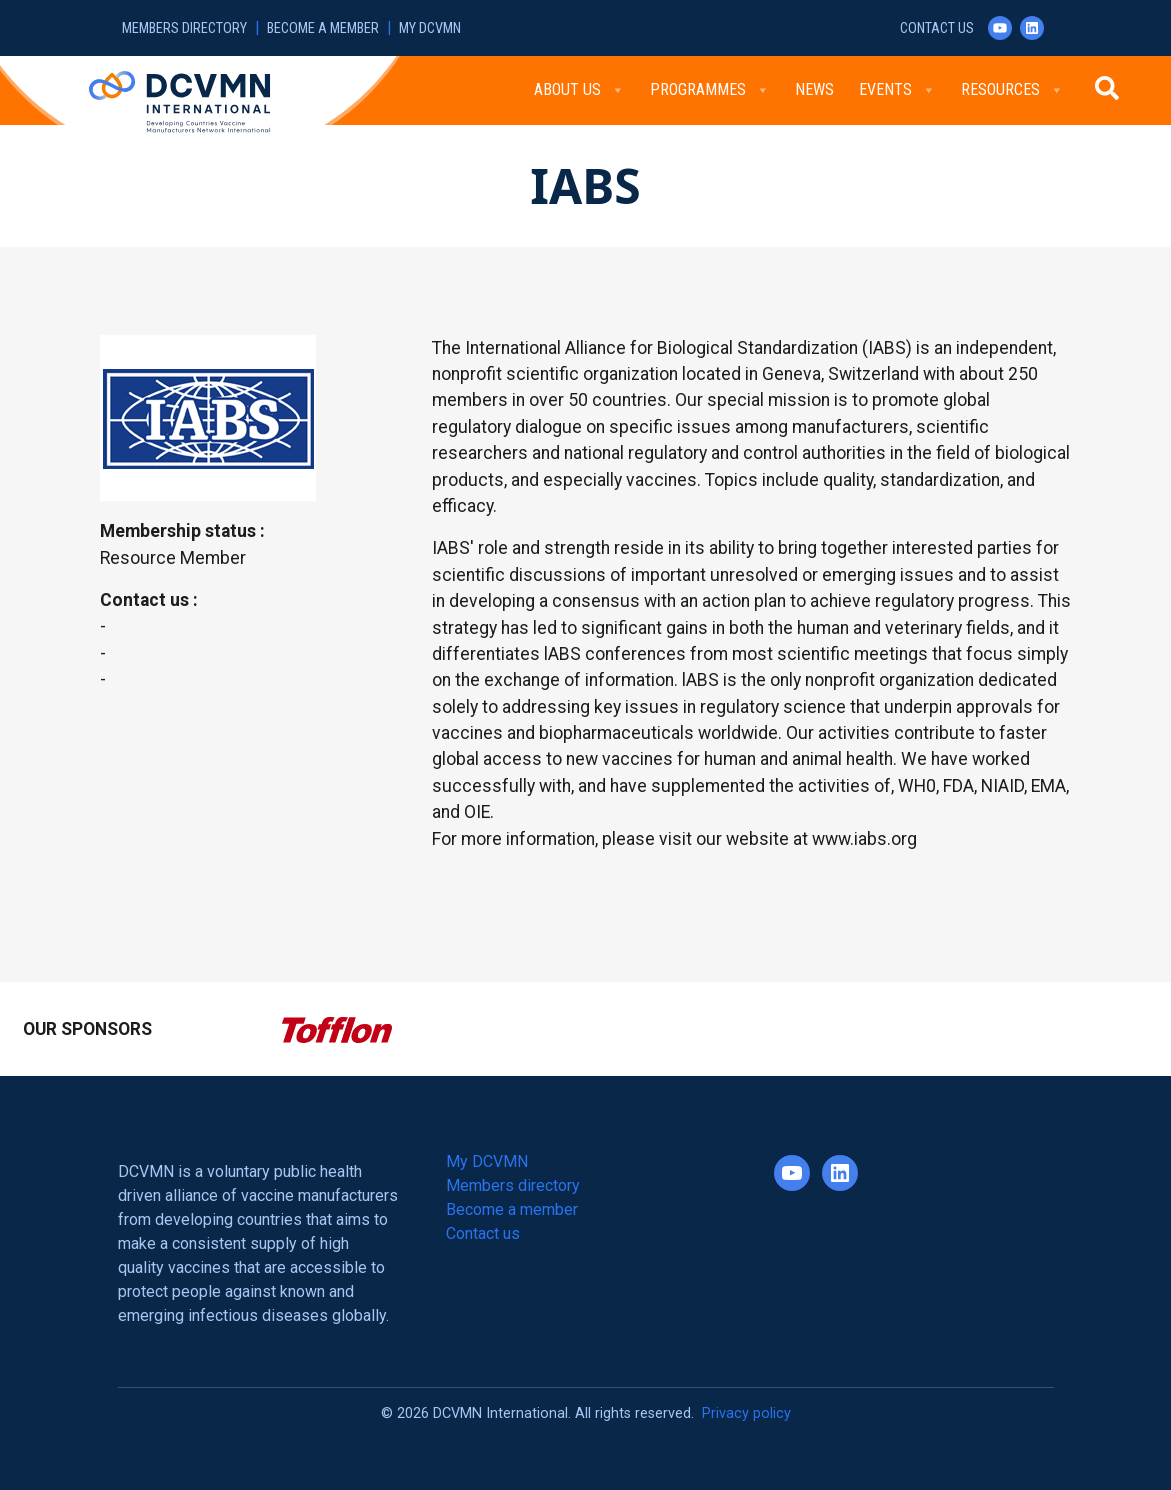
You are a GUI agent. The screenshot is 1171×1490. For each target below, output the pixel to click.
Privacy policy (746, 1413)
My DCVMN (430, 28)
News (814, 89)
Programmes (710, 90)
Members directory (184, 28)
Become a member (323, 28)
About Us (579, 90)
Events (897, 90)
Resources (1012, 90)
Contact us (937, 28)
